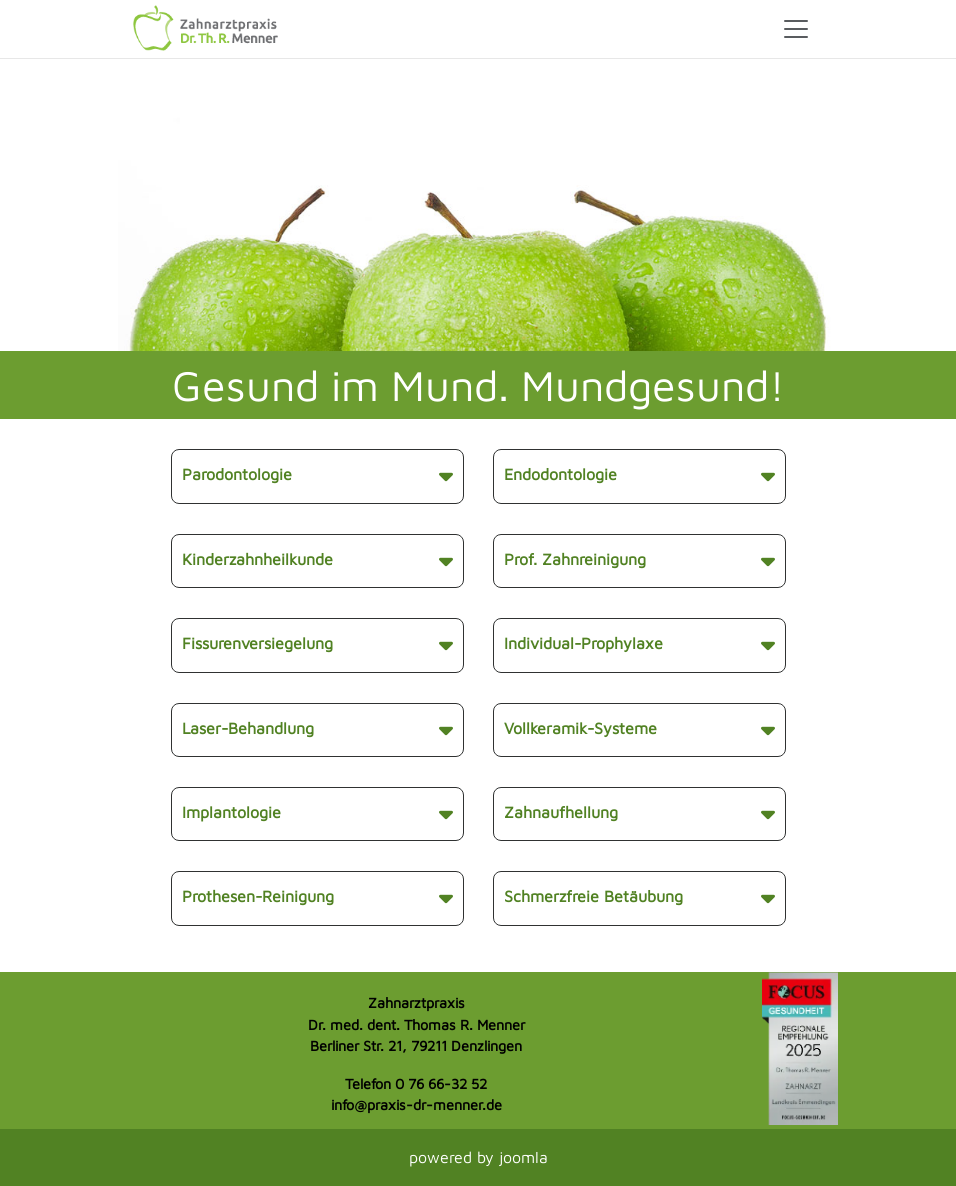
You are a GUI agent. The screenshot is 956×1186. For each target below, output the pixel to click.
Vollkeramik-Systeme (639, 730)
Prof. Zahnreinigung (639, 561)
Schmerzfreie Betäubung (639, 898)
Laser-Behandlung (317, 730)
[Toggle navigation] (796, 29)
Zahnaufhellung (639, 814)
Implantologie (317, 814)
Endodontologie (639, 476)
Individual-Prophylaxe (639, 645)
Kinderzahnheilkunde (317, 561)
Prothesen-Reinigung (317, 898)
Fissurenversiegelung (317, 645)
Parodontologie (317, 476)
